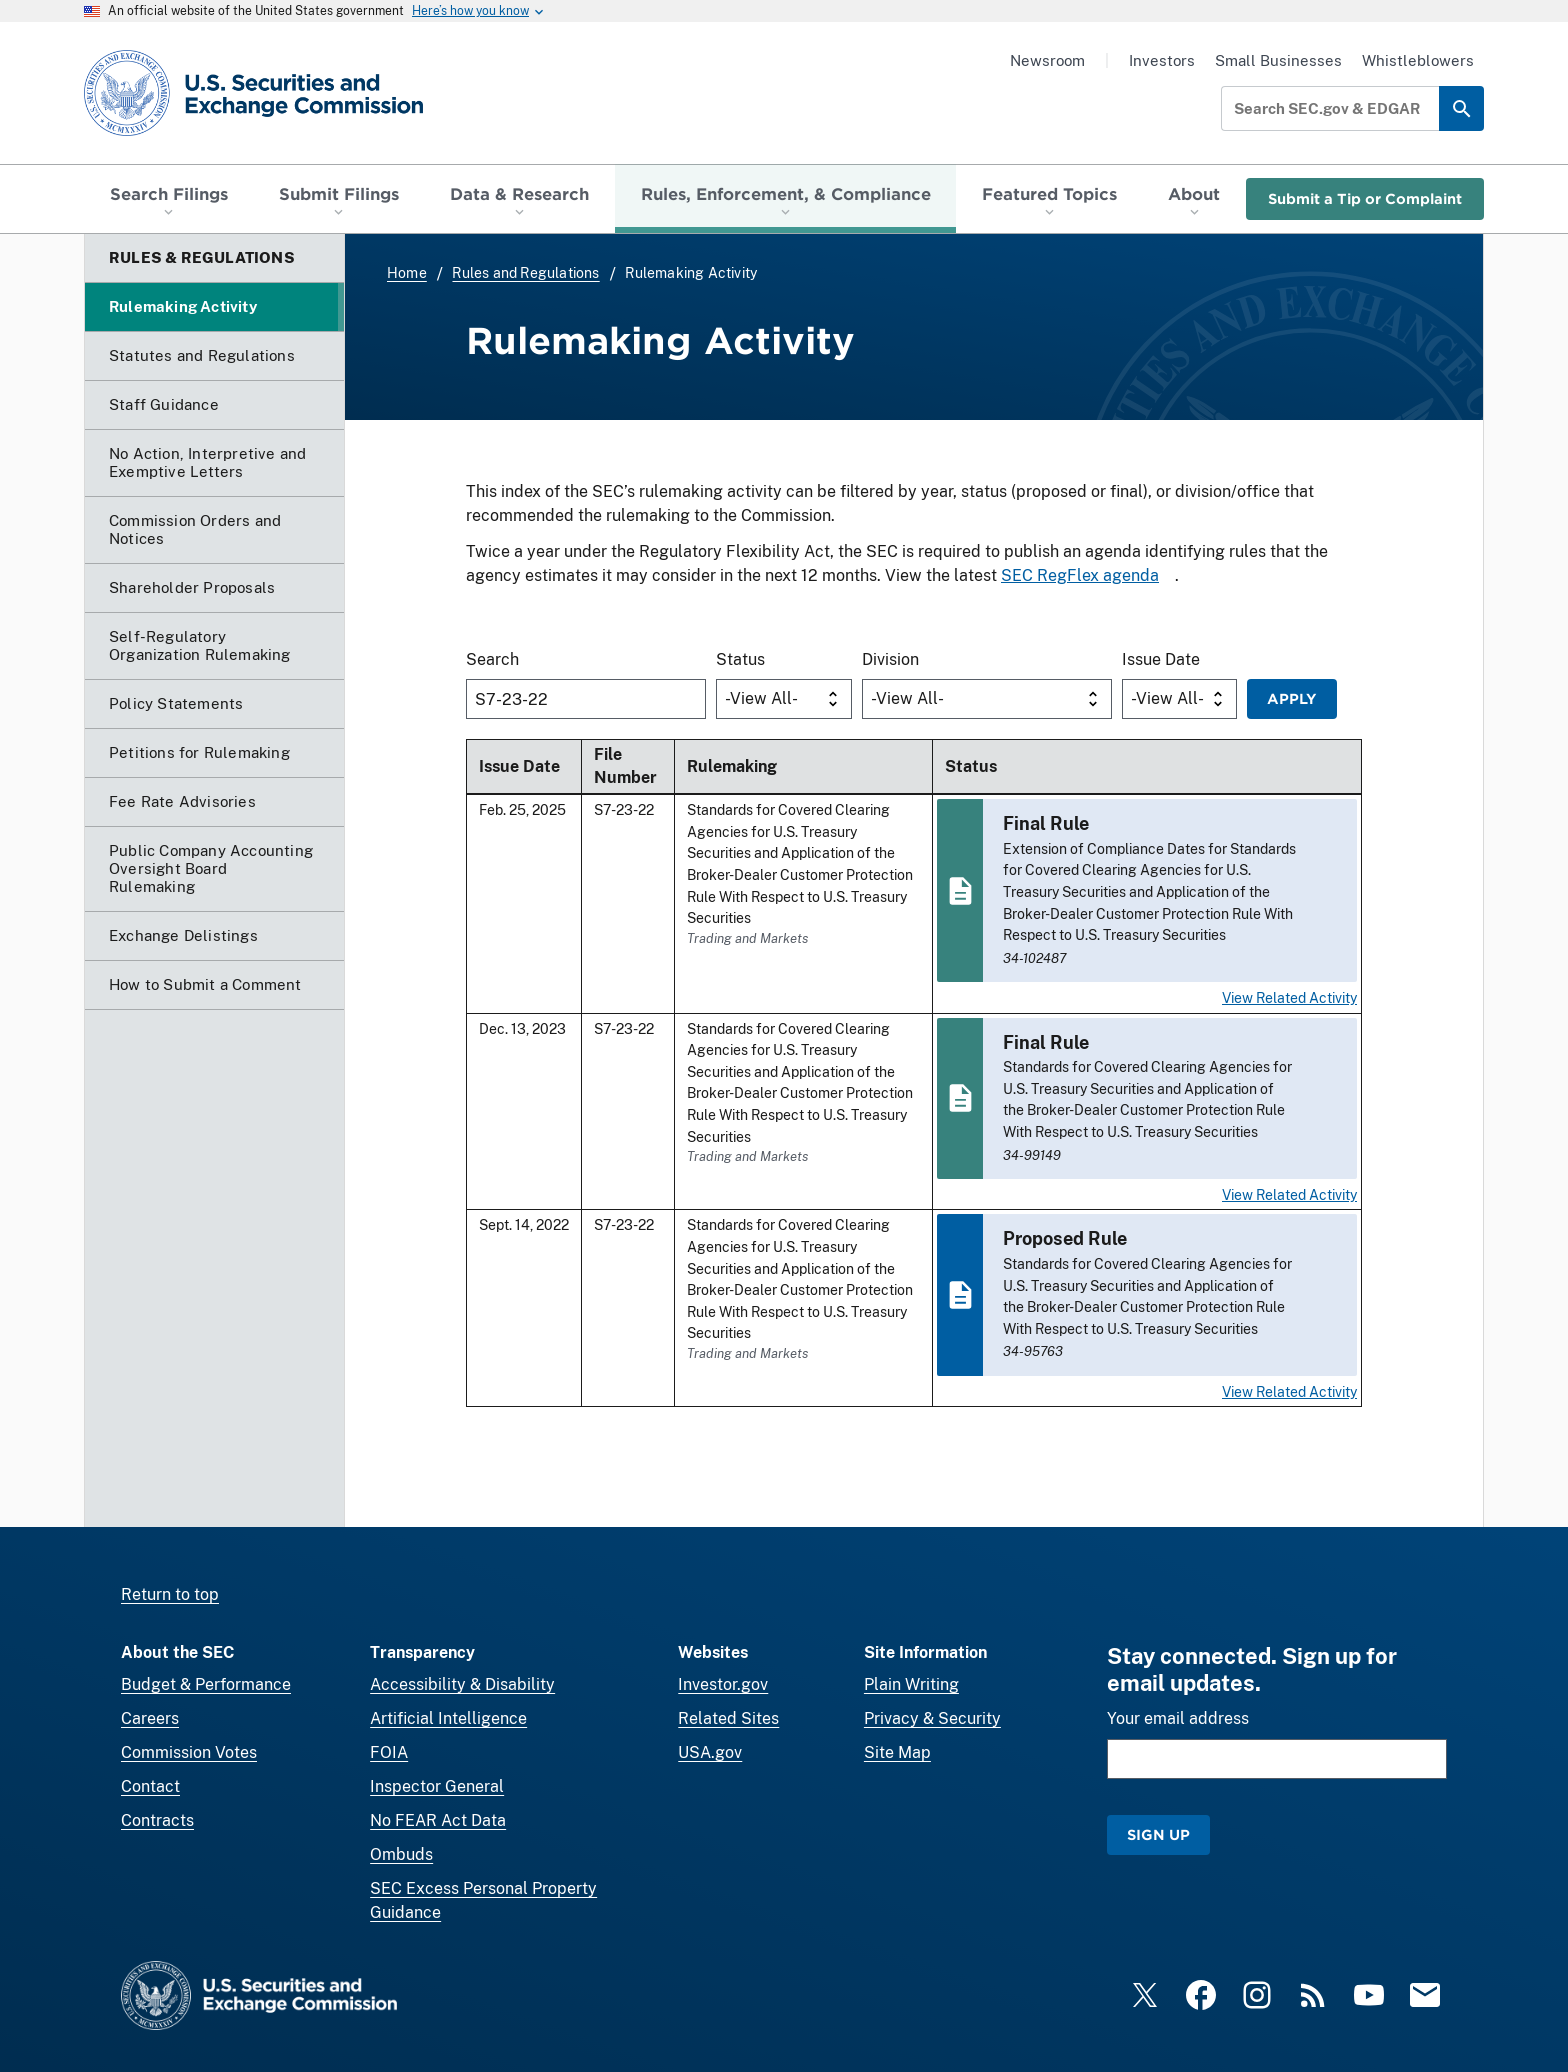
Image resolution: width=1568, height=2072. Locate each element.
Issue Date (1161, 659)
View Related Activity (1289, 997)
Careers (150, 1718)
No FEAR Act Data (438, 1820)
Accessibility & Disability (462, 1684)
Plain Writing (911, 1684)
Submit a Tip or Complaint (1365, 198)
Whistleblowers (1418, 60)
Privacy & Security (932, 1718)
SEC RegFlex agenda (1080, 575)
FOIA (389, 1752)
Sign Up (1158, 1834)
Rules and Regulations (525, 273)
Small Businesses (1278, 60)
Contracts (157, 1820)
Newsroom (1047, 60)
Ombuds (401, 1854)
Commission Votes (189, 1752)
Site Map (897, 1752)
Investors (1162, 60)
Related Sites (728, 1718)
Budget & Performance (206, 1684)
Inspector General (437, 1786)
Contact (150, 1786)
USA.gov (710, 1752)
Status (740, 659)
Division (890, 659)
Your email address (1178, 1718)
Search (492, 659)
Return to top (170, 1594)
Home (407, 273)
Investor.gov (723, 1684)
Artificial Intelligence (448, 1718)
